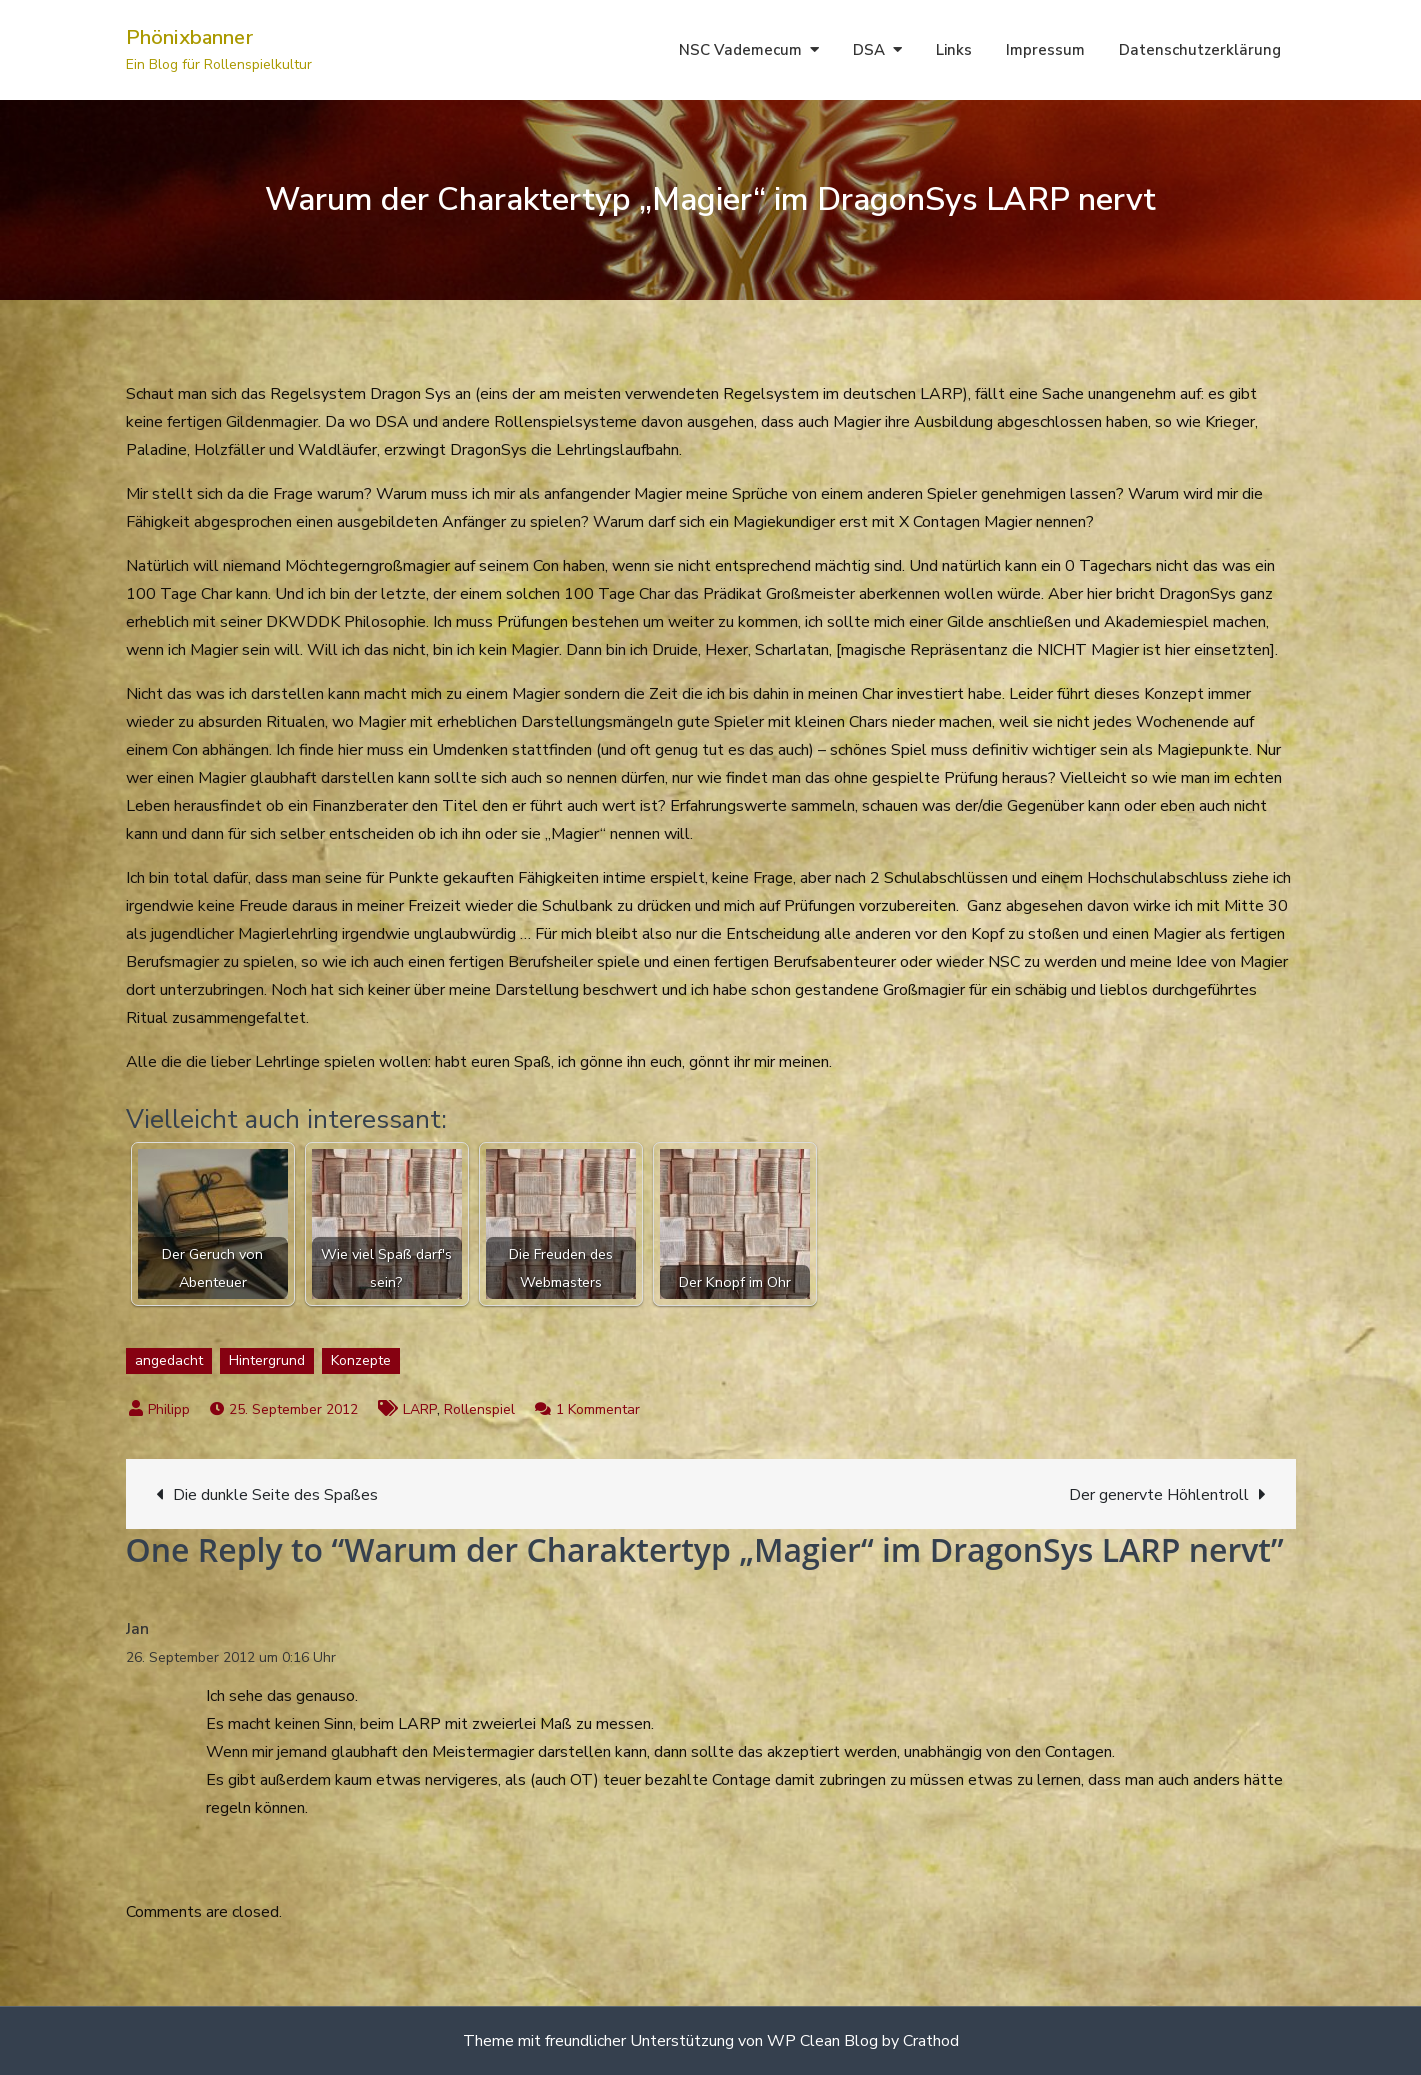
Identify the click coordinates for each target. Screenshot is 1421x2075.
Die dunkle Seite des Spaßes (275, 1495)
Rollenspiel (479, 1409)
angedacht (169, 1360)
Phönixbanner (189, 37)
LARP (420, 1409)
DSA (869, 50)
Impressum (1045, 50)
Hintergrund (267, 1360)
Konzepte (361, 1360)
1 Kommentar (598, 1409)
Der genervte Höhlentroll (1159, 1495)
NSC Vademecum (740, 50)
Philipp (169, 1409)
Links (954, 50)
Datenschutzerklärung (1200, 50)
